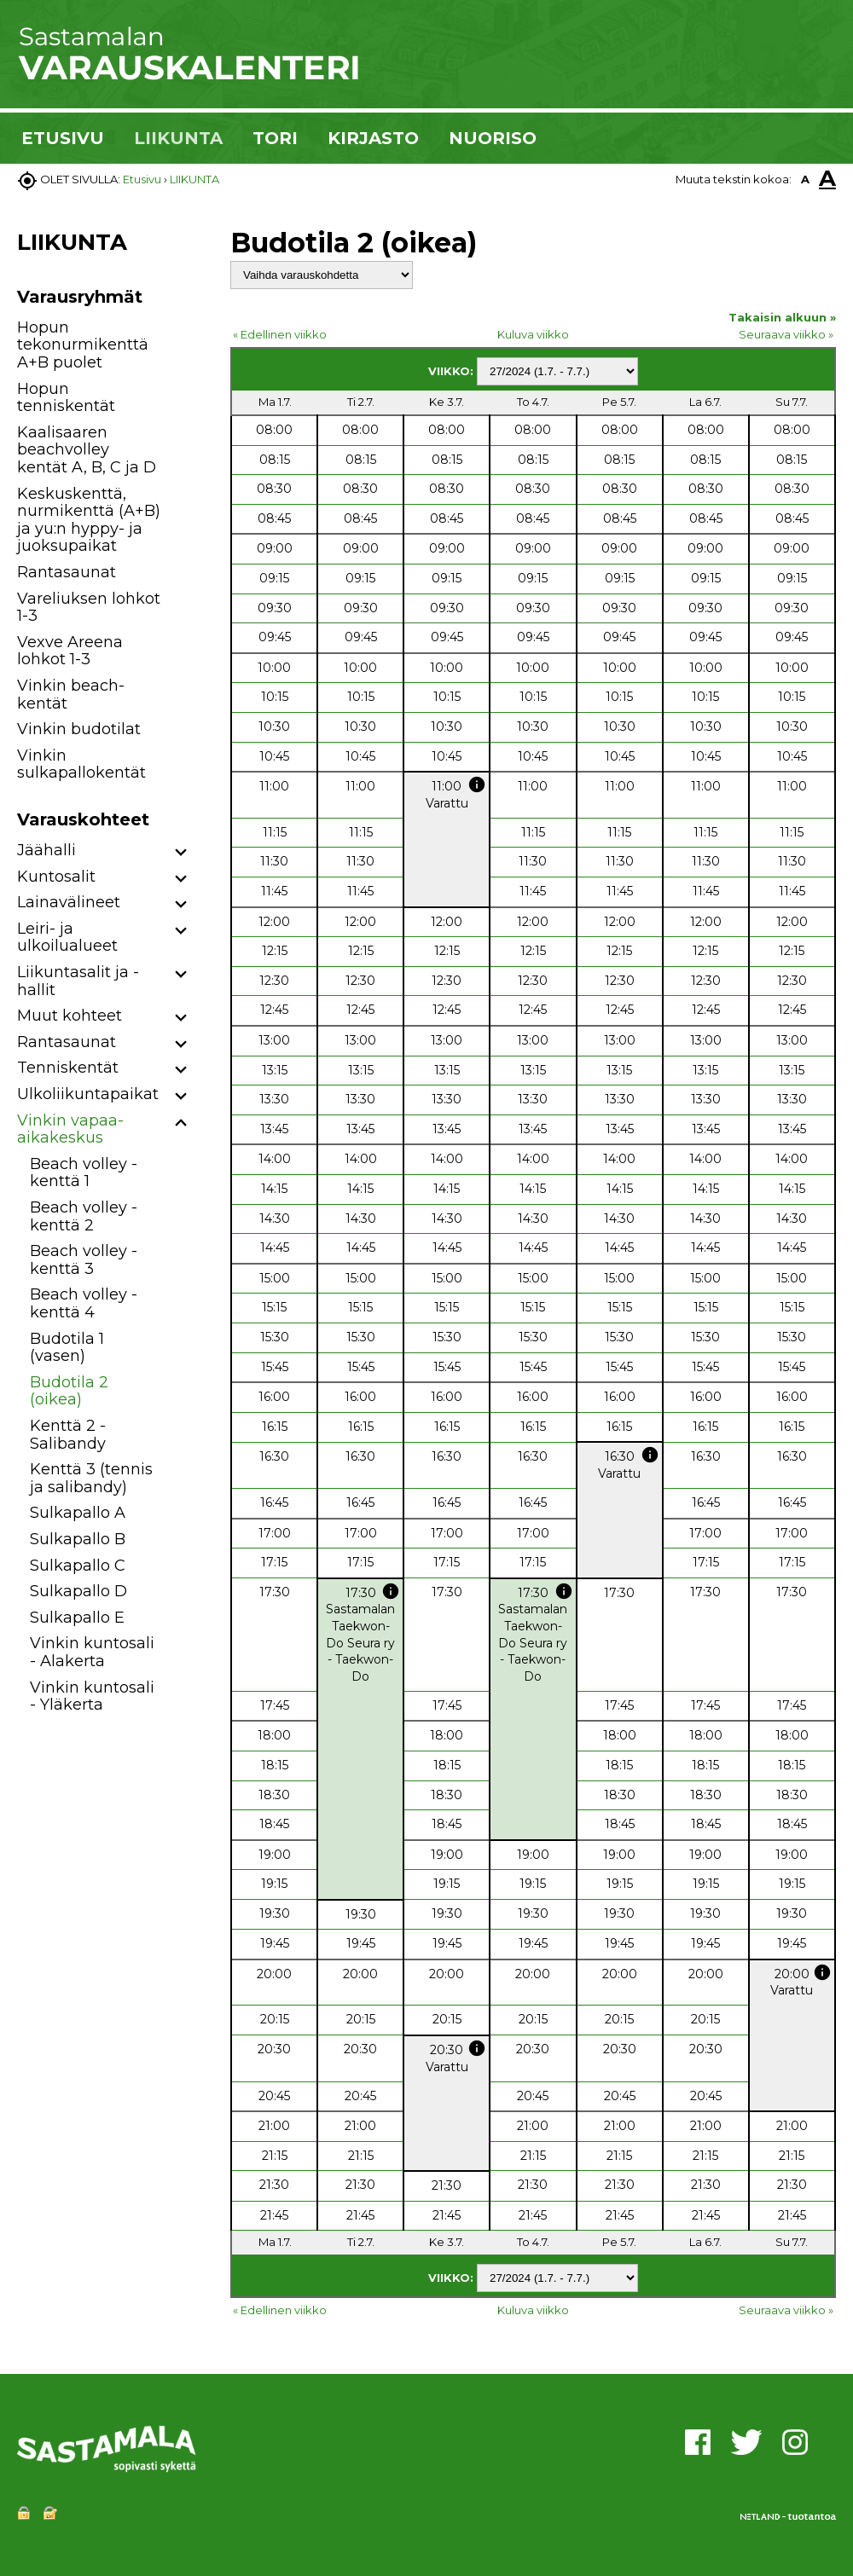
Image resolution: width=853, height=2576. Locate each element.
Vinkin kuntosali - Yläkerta (92, 1696)
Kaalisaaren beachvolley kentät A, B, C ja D (86, 450)
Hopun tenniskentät (66, 397)
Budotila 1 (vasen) (67, 1347)
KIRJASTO (373, 138)
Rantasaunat (66, 572)
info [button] (476, 784)
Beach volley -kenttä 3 (83, 1260)
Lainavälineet (68, 902)
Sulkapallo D (78, 1591)
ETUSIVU (62, 138)
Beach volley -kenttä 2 (83, 1216)
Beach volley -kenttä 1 (83, 1173)
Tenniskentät (68, 1067)
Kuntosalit (56, 876)
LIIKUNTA (178, 138)
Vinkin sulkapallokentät (81, 764)
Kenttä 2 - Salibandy (68, 1434)
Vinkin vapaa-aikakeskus (70, 1129)
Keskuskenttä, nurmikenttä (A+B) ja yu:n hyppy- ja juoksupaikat (88, 520)
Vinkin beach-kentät (71, 694)
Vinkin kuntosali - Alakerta (92, 1652)
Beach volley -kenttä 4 (83, 1303)
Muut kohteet (69, 1015)
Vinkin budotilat (79, 729)
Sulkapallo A (77, 1512)
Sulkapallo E (77, 1617)
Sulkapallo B (77, 1539)
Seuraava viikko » (786, 334)
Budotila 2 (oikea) (69, 1391)
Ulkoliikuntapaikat (88, 1094)
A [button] (805, 179)
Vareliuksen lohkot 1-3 (88, 607)
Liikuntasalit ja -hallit (78, 981)
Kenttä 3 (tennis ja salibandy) (91, 1478)
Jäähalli (46, 850)
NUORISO (493, 138)
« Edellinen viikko (280, 334)
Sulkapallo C (77, 1565)
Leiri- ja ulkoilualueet (67, 937)
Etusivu (142, 179)
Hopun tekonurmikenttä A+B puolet (82, 345)
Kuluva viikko (533, 334)
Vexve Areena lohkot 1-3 (70, 651)
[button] (181, 853)
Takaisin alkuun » (782, 317)
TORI (275, 138)
